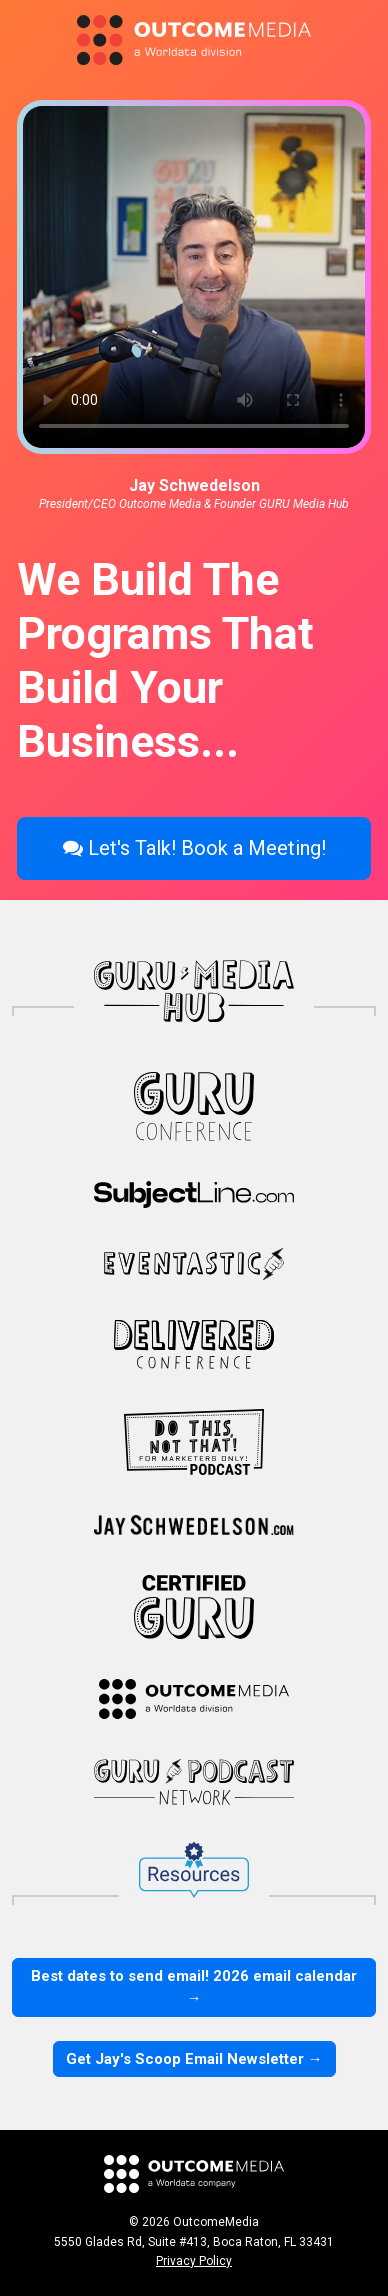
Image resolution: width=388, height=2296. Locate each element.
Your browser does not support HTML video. (194, 277)
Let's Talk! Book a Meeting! (194, 848)
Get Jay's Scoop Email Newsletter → (194, 2059)
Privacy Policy (194, 2261)
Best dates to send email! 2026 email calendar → (194, 1987)
